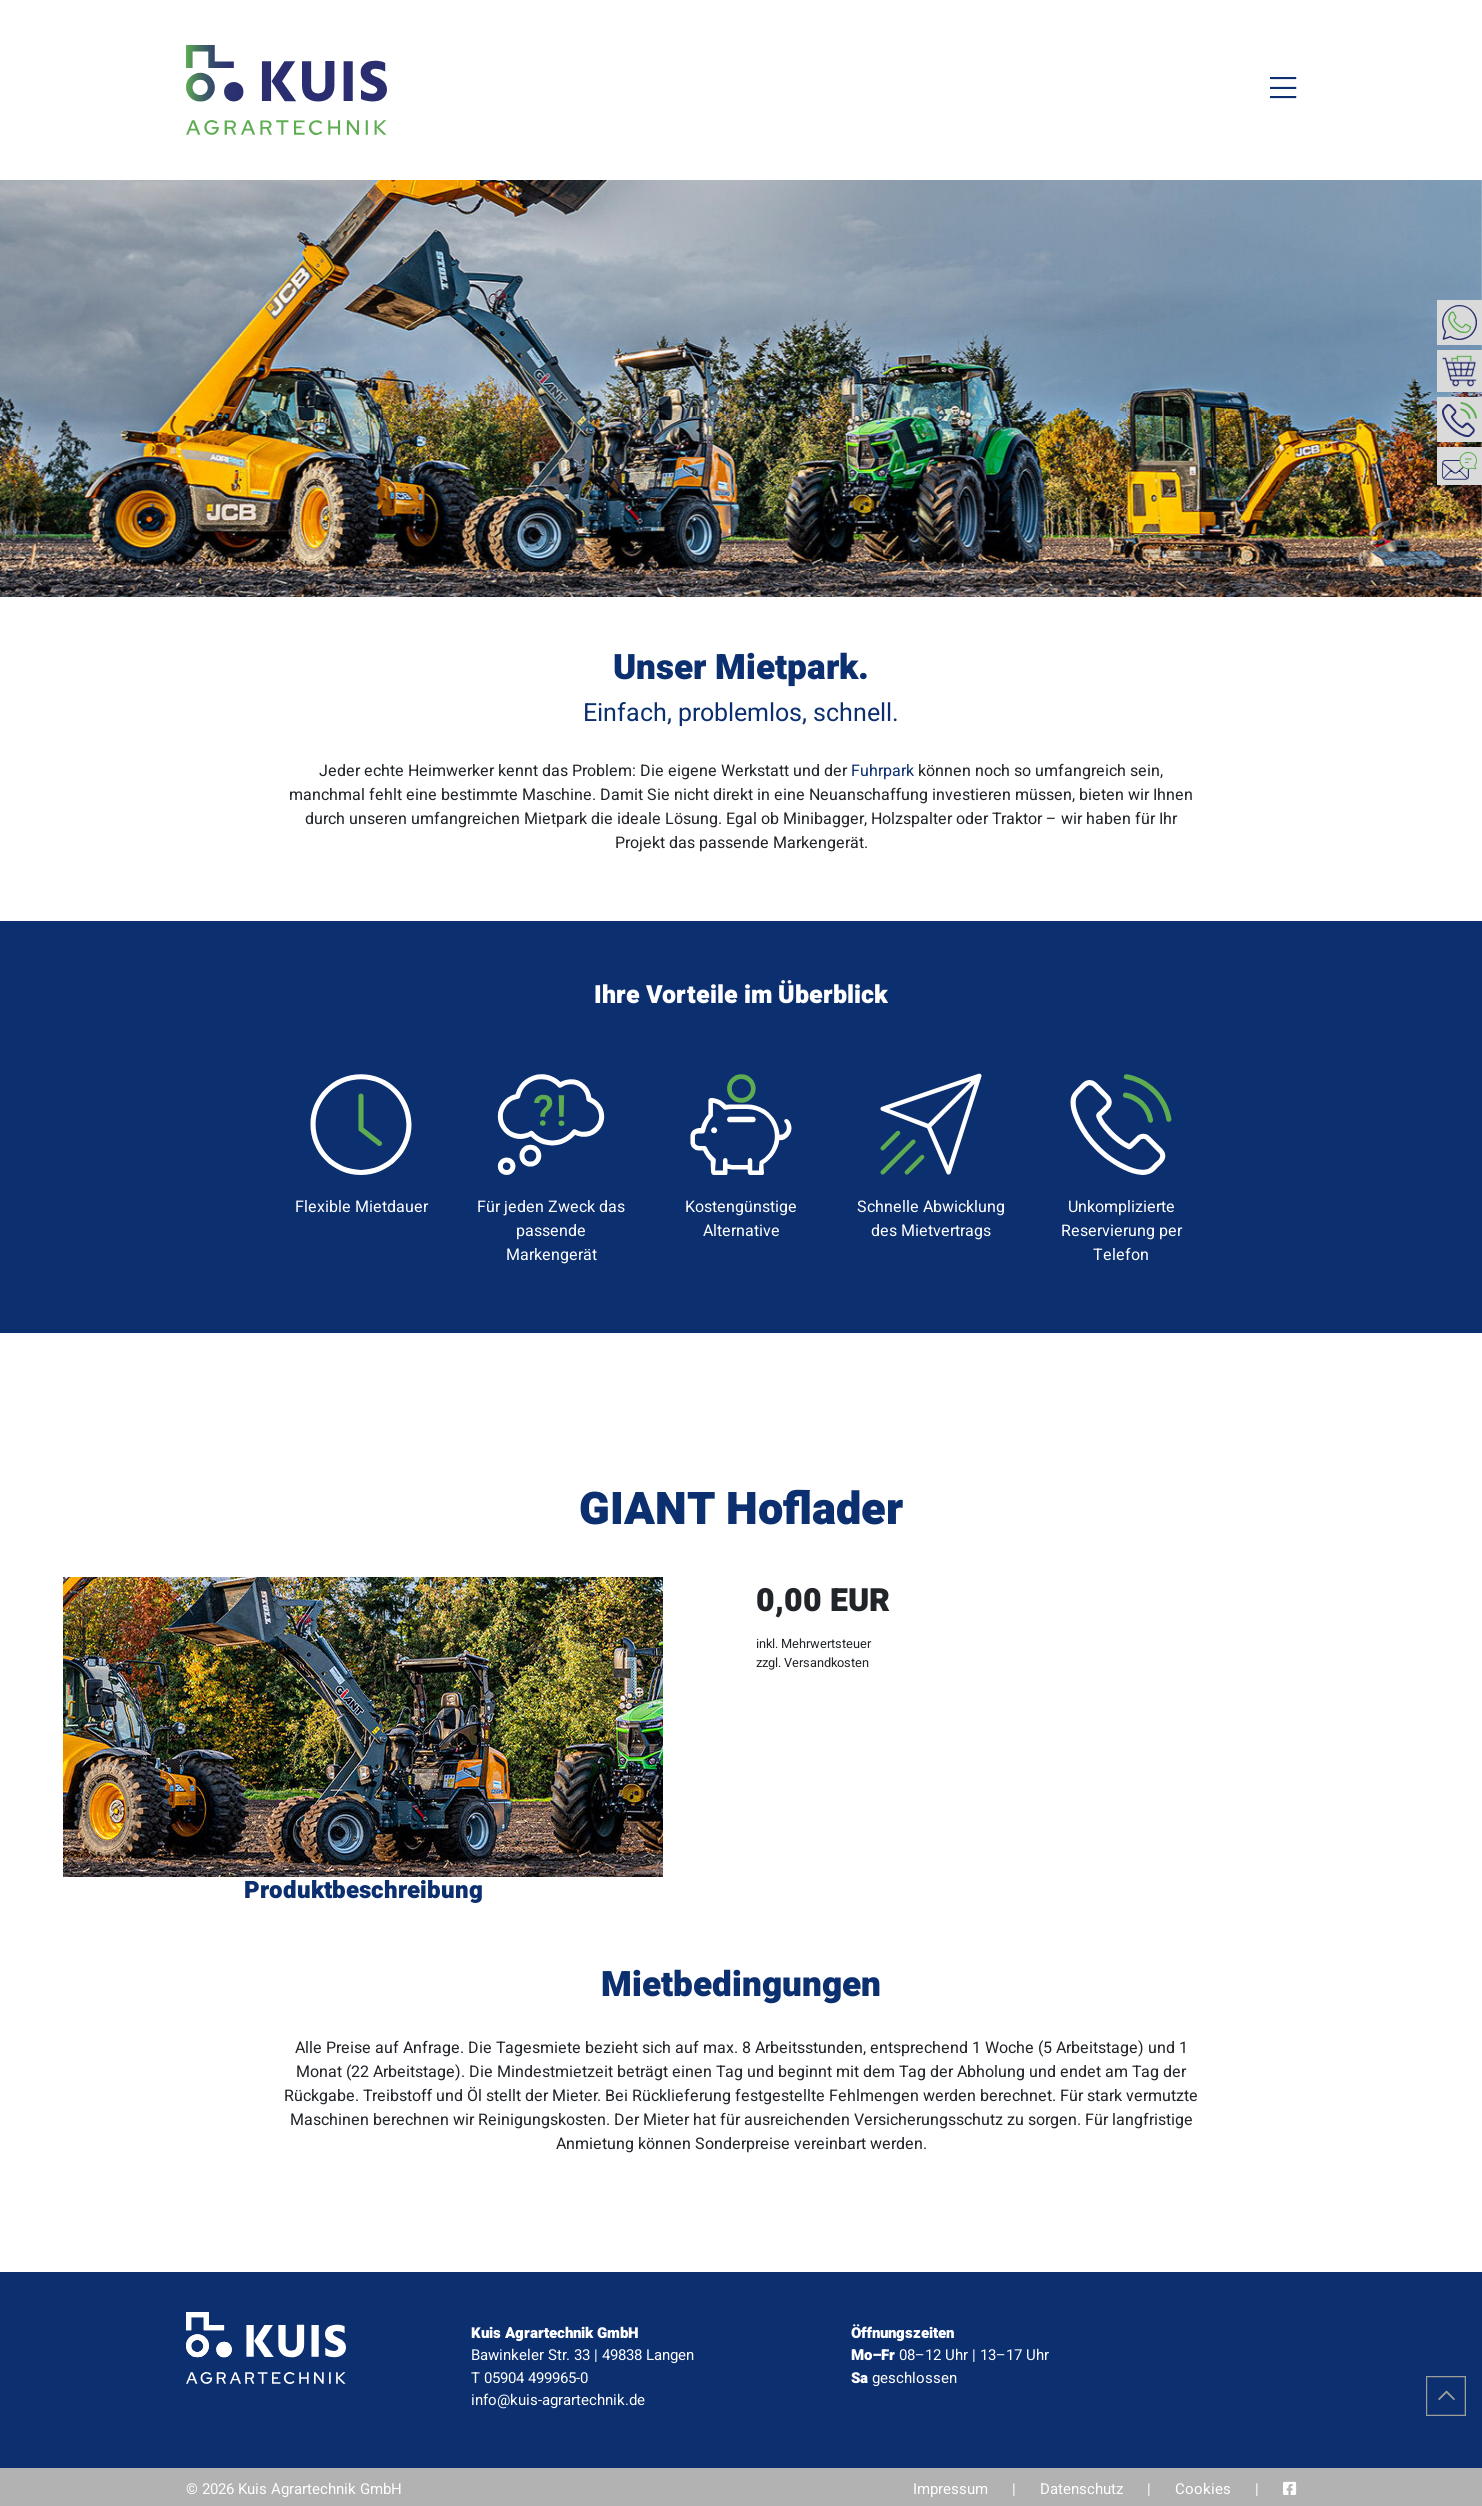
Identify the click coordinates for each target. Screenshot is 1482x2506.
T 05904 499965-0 (529, 2378)
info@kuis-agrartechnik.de (558, 2400)
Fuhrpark (882, 771)
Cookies (1203, 2489)
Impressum (950, 2489)
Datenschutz (1081, 2489)
